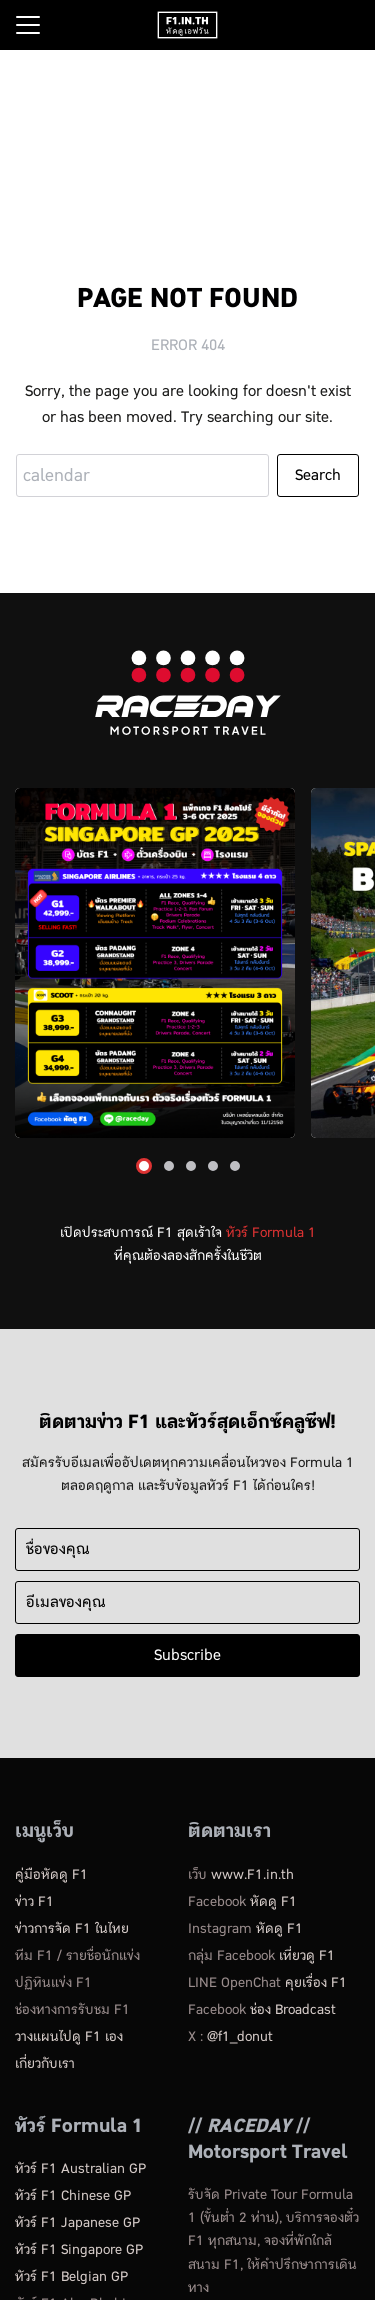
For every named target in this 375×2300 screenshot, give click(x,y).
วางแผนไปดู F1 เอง (69, 2036)
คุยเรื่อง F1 (316, 1982)
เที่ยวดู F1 (307, 1955)
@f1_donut (240, 2036)
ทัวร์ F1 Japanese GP (77, 2222)
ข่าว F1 (34, 1901)
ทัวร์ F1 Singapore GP (79, 2249)
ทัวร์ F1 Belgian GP (71, 2276)
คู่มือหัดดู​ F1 (51, 1874)
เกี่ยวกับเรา (45, 2063)
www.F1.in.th (252, 1874)
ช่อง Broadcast (293, 2009)
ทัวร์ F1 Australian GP (80, 2168)
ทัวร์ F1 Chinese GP (73, 2195)
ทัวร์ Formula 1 (271, 1232)
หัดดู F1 (273, 1901)
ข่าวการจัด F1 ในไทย (72, 1928)
